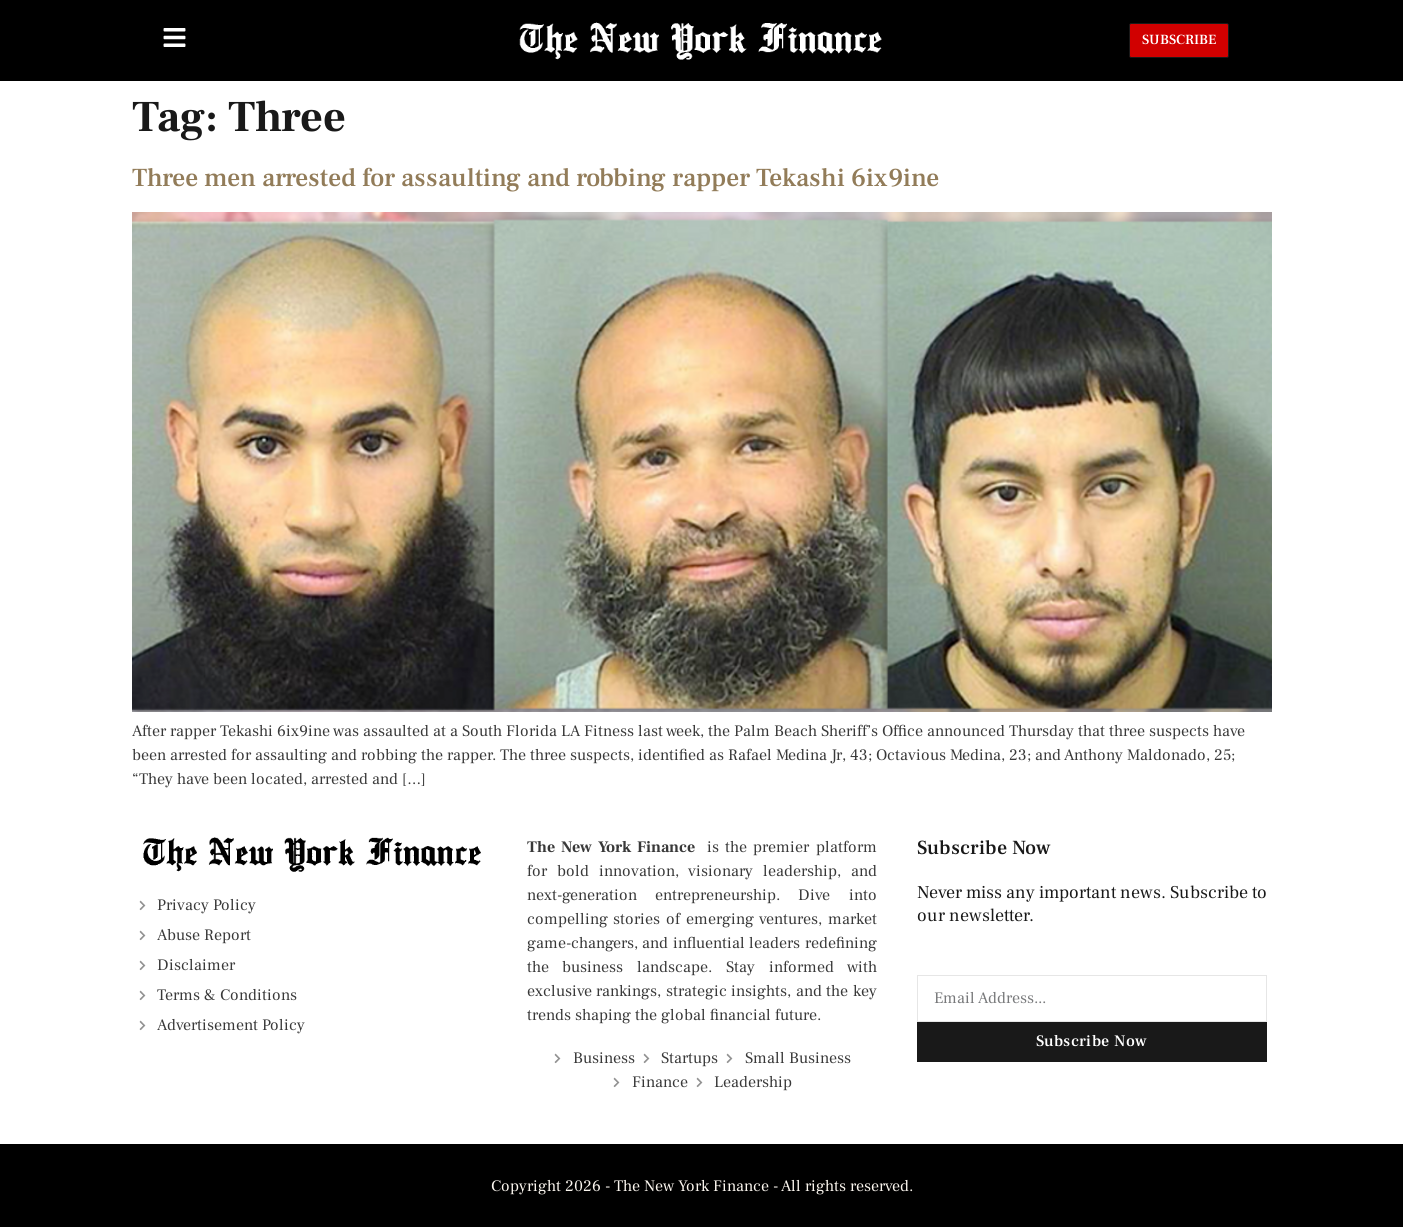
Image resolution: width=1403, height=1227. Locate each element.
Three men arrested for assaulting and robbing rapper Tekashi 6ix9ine (535, 178)
